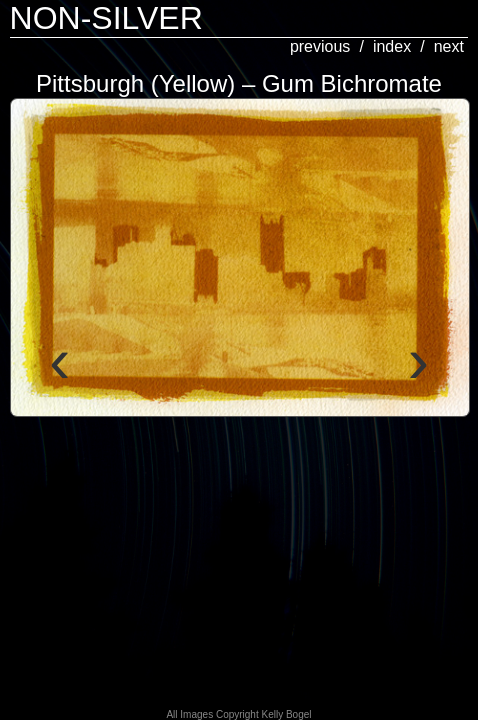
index (392, 46)
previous (320, 46)
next (449, 46)
